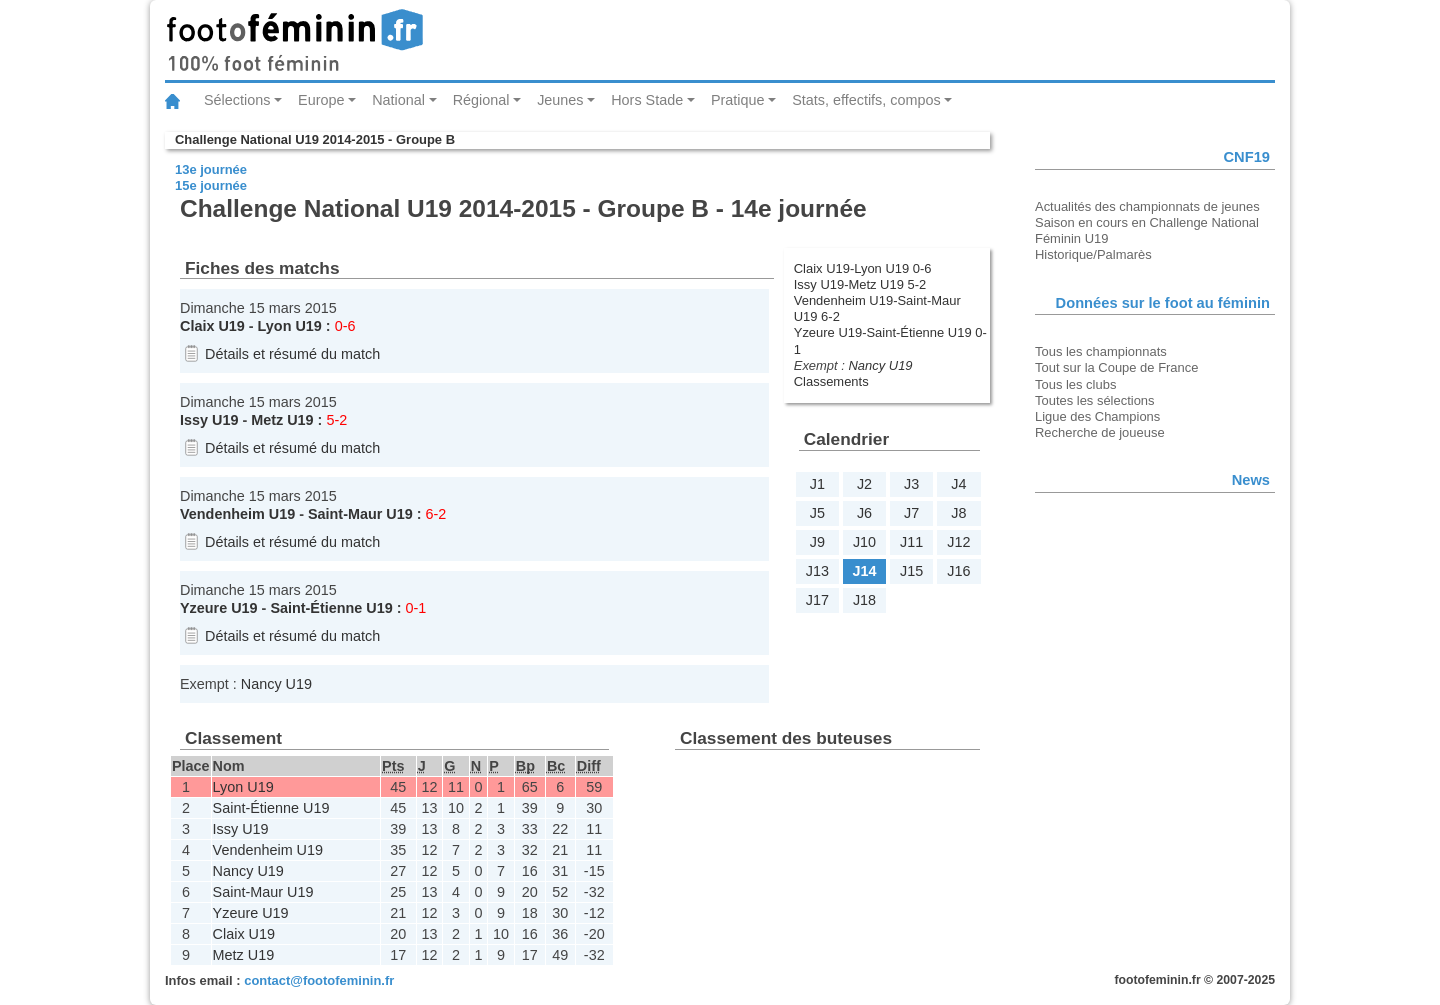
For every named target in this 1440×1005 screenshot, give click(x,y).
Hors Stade (647, 100)
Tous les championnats (1101, 351)
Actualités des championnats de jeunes (1147, 206)
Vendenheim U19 (237, 514)
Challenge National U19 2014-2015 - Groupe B (315, 139)
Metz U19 (282, 420)
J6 (864, 513)
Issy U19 (209, 420)
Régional (481, 100)
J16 (958, 571)
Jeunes (560, 100)
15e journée (211, 185)
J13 (817, 571)
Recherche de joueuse (1100, 432)
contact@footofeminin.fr (319, 980)
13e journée (211, 169)
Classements (831, 381)
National (398, 100)
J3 (911, 484)
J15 (911, 571)
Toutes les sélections (1095, 400)
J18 (864, 600)
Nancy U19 (880, 365)
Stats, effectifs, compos (866, 100)
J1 (817, 484)
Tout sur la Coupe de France (1116, 367)
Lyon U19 (290, 326)
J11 (911, 542)
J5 (817, 513)
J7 (911, 513)
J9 (817, 542)
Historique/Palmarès (1093, 254)
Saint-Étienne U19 (331, 608)
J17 (817, 600)
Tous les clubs (1075, 384)
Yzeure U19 (219, 608)
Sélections (237, 100)
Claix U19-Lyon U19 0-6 (863, 268)
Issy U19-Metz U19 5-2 (860, 284)
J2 (864, 484)
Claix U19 (212, 326)
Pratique (738, 100)
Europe (321, 100)
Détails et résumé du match (292, 354)
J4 (958, 484)
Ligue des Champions (1097, 416)
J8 (958, 513)
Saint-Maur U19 (360, 514)
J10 (864, 542)
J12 (958, 542)
